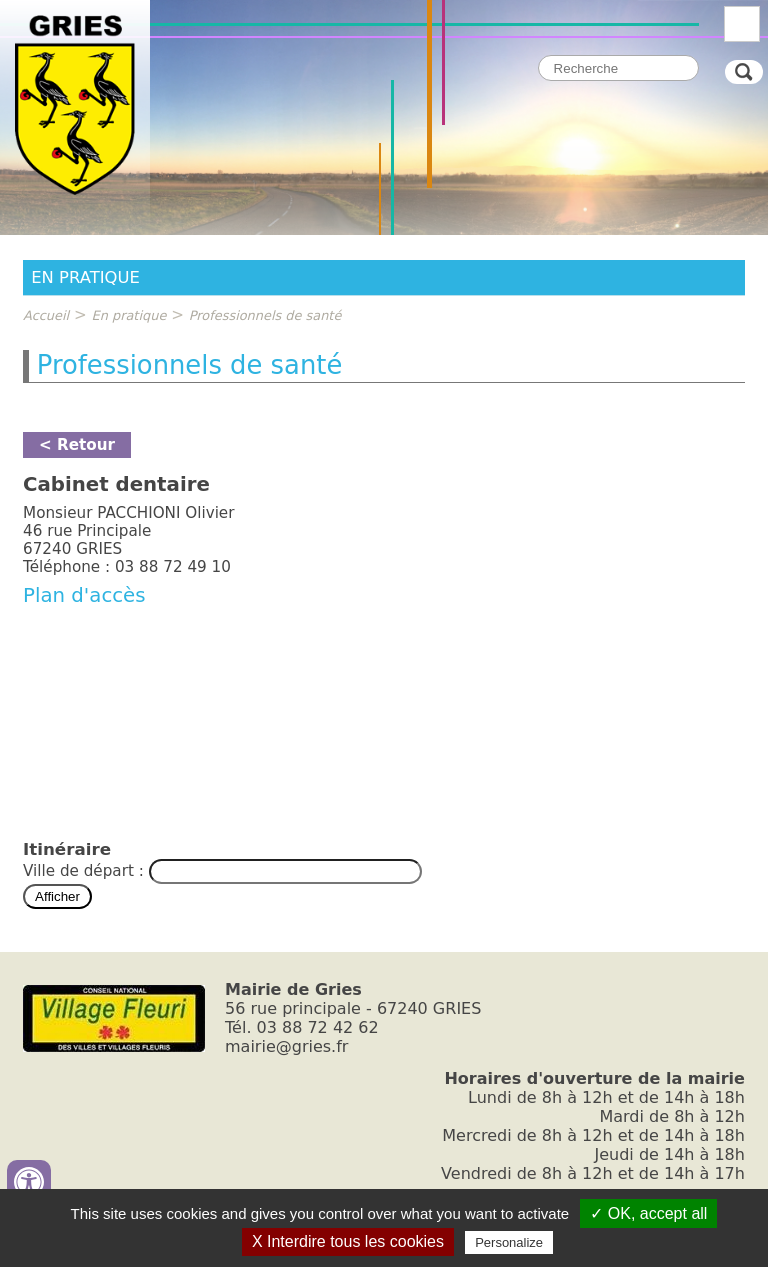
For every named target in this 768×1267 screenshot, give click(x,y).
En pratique (129, 315)
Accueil (46, 315)
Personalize (509, 1242)
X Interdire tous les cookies (348, 1241)
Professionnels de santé (265, 315)
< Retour (77, 445)
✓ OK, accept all (648, 1213)
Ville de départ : (86, 871)
